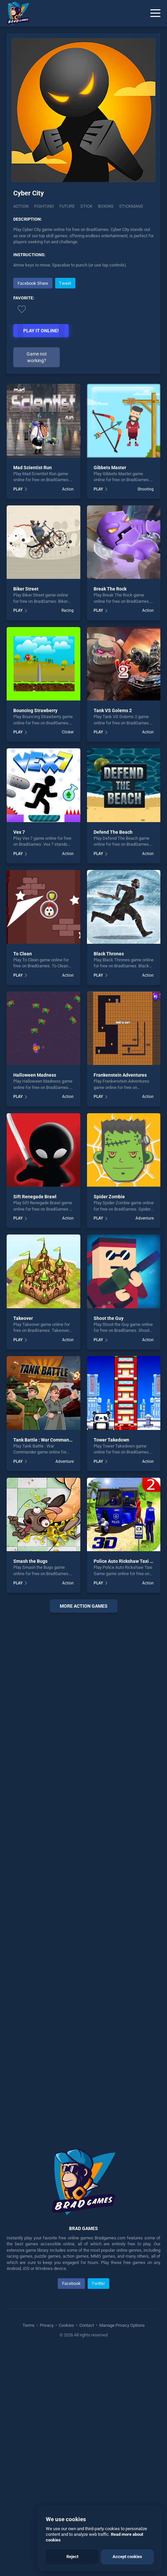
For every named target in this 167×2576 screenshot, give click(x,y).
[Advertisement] (83, 323)
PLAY (18, 713)
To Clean (22, 1178)
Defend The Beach (113, 1056)
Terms (29, 2549)
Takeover (23, 1542)
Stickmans (131, 206)
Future (67, 206)
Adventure (144, 1443)
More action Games (84, 1830)
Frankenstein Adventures (120, 1299)
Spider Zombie (109, 1421)
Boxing (106, 206)
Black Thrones (109, 1178)
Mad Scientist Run (32, 692)
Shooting (145, 713)
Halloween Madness (34, 1299)
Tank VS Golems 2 (113, 935)
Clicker (68, 956)
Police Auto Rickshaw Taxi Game (128, 1785)
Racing (67, 835)
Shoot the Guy (109, 1542)
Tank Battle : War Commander (44, 1664)
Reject (72, 2556)
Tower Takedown (111, 1664)
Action (21, 206)
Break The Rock (110, 813)
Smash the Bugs (30, 1785)
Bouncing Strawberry (35, 935)
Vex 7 (19, 1056)
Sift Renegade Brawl (34, 1421)
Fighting (44, 206)
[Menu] (155, 13)
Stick (86, 206)
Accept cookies (127, 2556)
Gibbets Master (110, 692)
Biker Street (26, 813)
